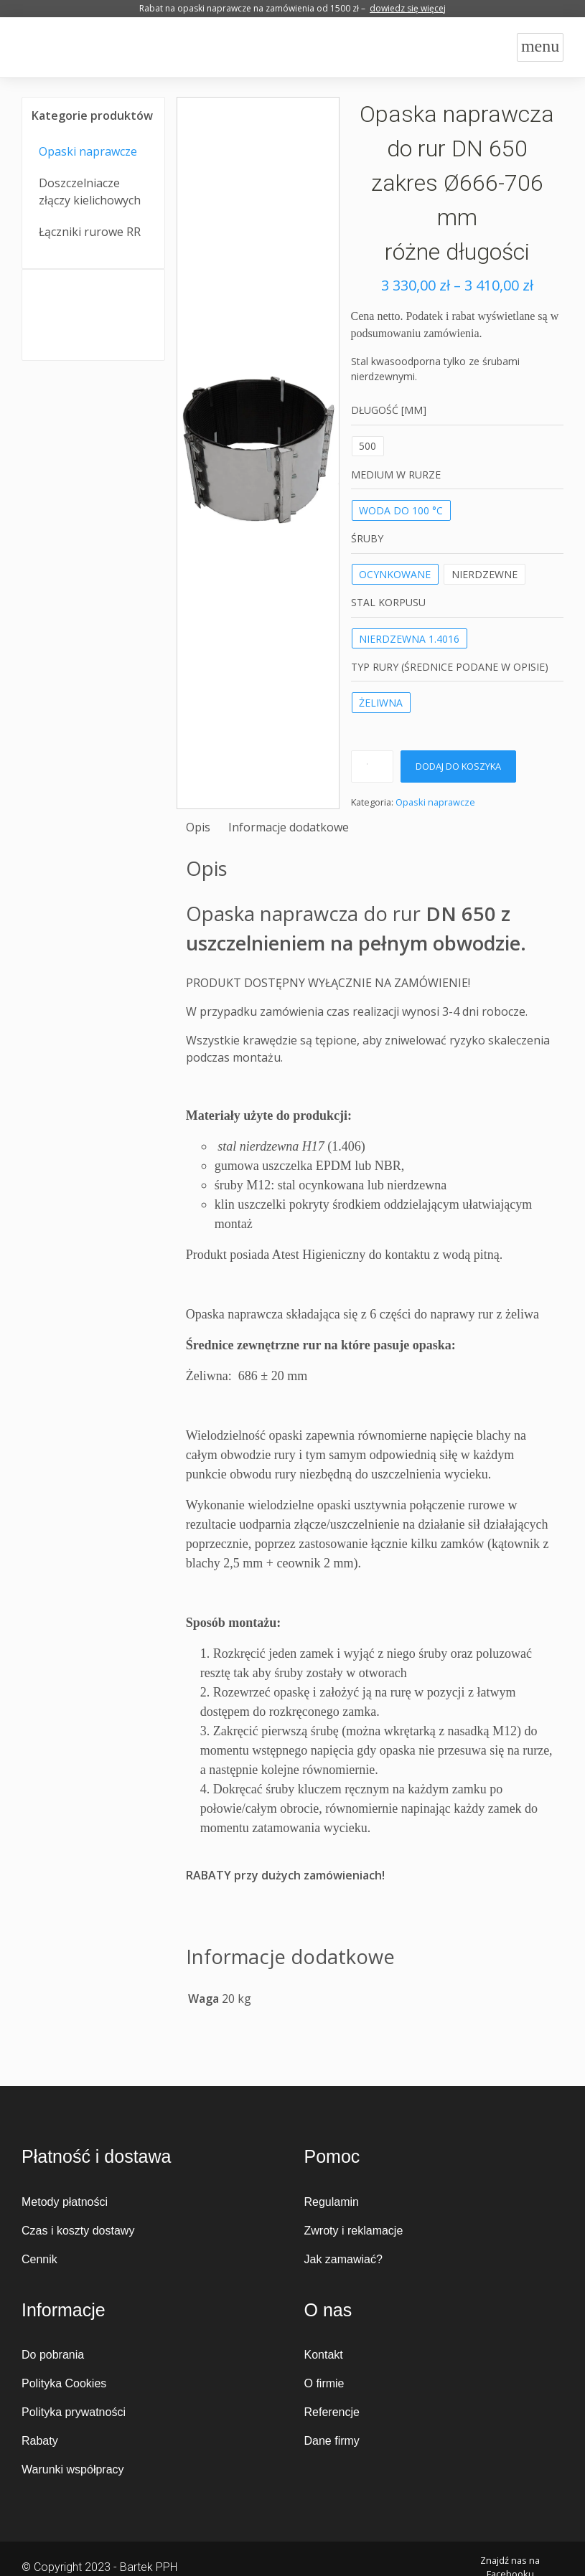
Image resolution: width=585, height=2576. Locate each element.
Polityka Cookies (64, 2383)
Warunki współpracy (73, 2469)
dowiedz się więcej (408, 8)
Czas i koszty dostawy (78, 2230)
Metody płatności (65, 2202)
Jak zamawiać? (343, 2259)
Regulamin (331, 2202)
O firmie (324, 2383)
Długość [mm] (388, 410)
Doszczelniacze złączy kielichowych (90, 191)
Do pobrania (53, 2355)
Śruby (367, 538)
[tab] (198, 827)
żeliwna (381, 702)
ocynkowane (395, 574)
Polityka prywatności (74, 2412)
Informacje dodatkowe (288, 827)
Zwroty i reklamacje (353, 2230)
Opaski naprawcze (88, 151)
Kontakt (323, 2355)
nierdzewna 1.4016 (409, 639)
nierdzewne (484, 574)
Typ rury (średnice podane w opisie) (449, 667)
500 (367, 446)
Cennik (39, 2259)
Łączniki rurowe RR (90, 232)
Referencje (332, 2412)
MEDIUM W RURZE (396, 474)
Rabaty (40, 2441)
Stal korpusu (388, 602)
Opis (198, 827)
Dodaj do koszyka (458, 766)
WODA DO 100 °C (401, 510)
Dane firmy (332, 2441)
